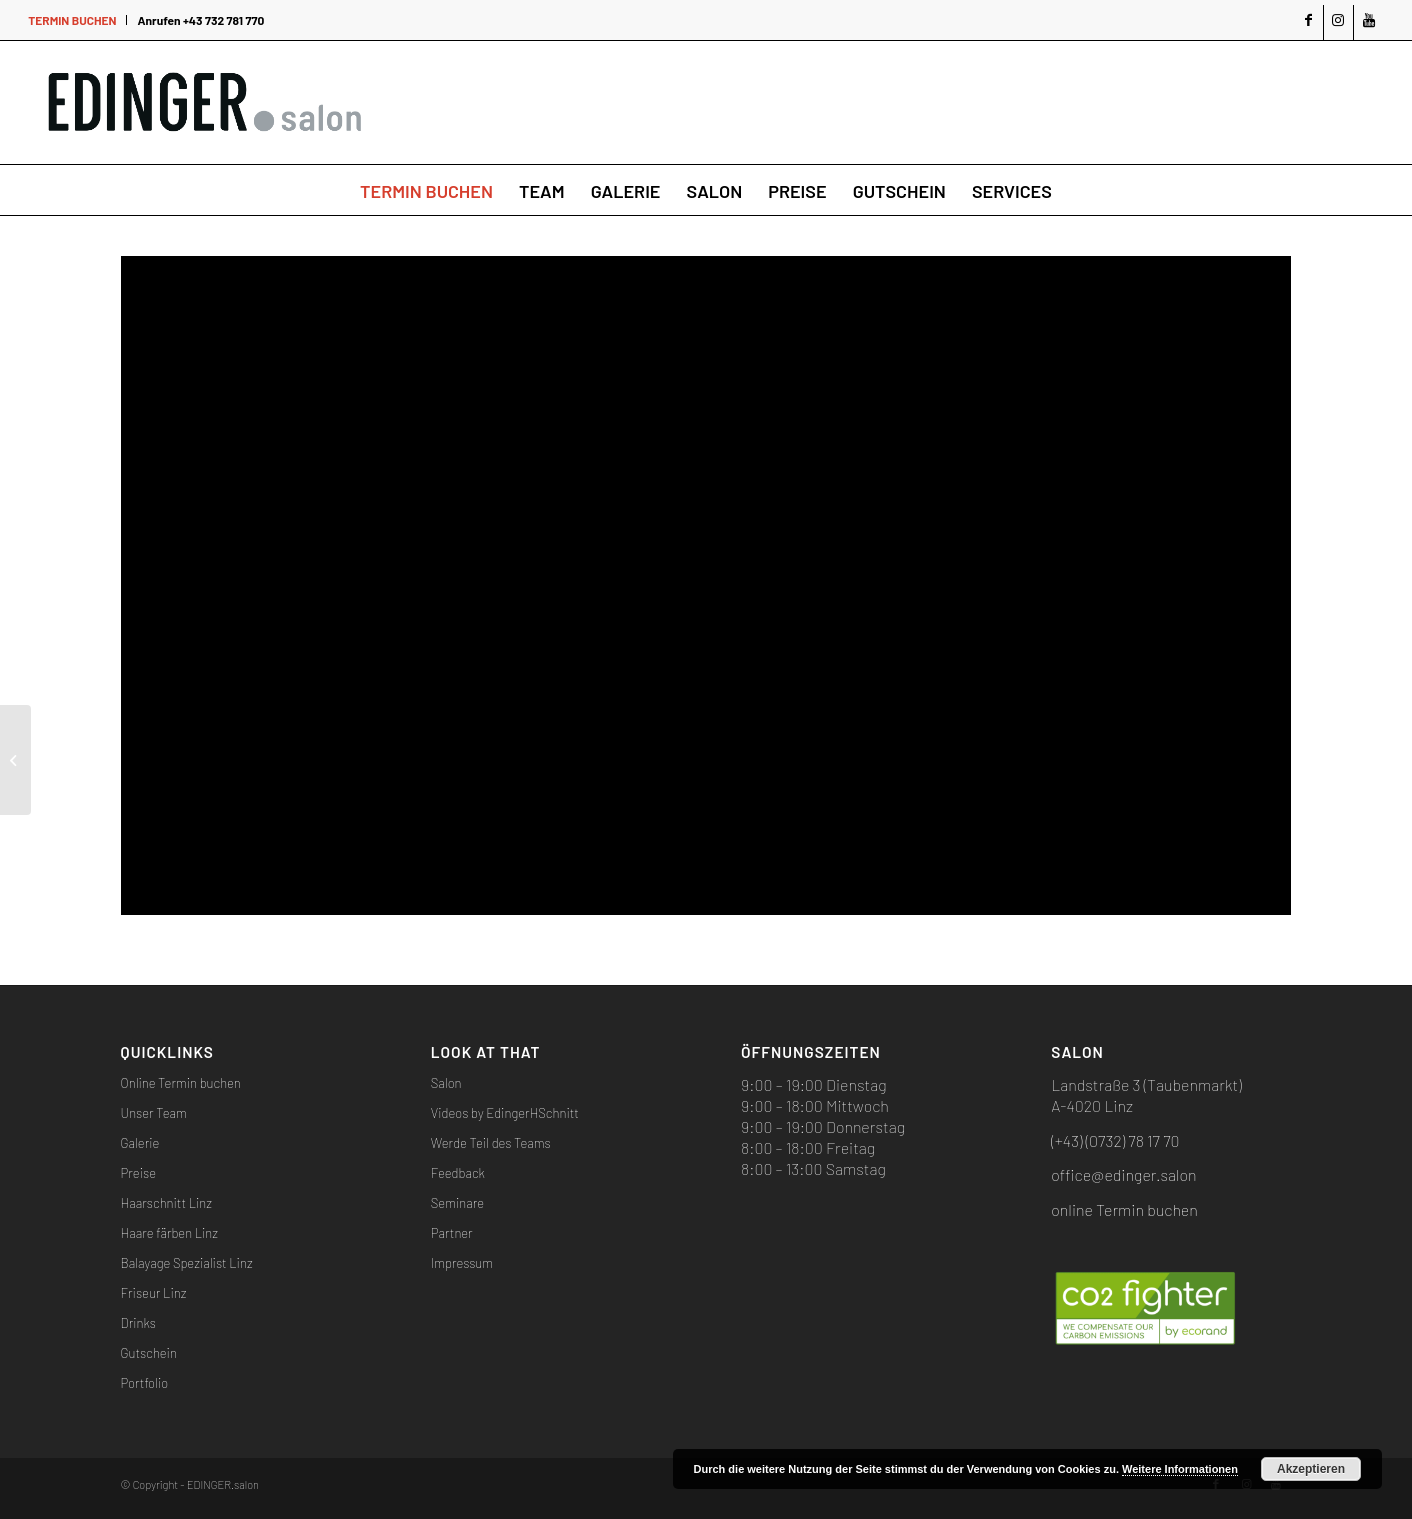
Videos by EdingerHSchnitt (505, 1113)
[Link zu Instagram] (1338, 22)
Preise (138, 1173)
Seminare (457, 1203)
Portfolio (145, 1383)
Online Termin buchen (181, 1083)
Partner (452, 1233)
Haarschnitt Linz (166, 1203)
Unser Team (154, 1113)
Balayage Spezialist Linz (187, 1263)
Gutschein (149, 1353)
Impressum (462, 1263)
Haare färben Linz (169, 1233)
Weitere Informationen (1180, 1469)
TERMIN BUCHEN (72, 20)
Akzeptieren (1311, 1469)
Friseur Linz (154, 1293)
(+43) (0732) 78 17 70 (1115, 1140)
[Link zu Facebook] (1308, 22)
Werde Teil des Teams (491, 1143)
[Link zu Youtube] (1369, 22)
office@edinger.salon (1123, 1174)
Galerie (140, 1143)
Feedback (458, 1173)
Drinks (138, 1323)
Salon (446, 1083)
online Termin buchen (1124, 1209)
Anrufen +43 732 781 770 (200, 20)
